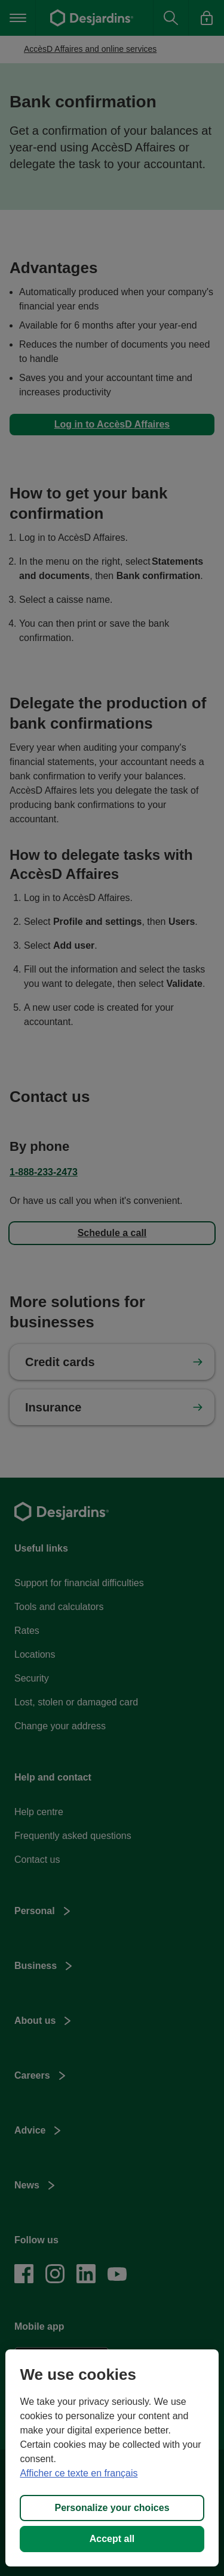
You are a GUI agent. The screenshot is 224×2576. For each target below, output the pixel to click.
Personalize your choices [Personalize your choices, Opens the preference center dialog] (111, 2508)
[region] (111, 2457)
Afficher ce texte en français (78, 2473)
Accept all (112, 2539)
